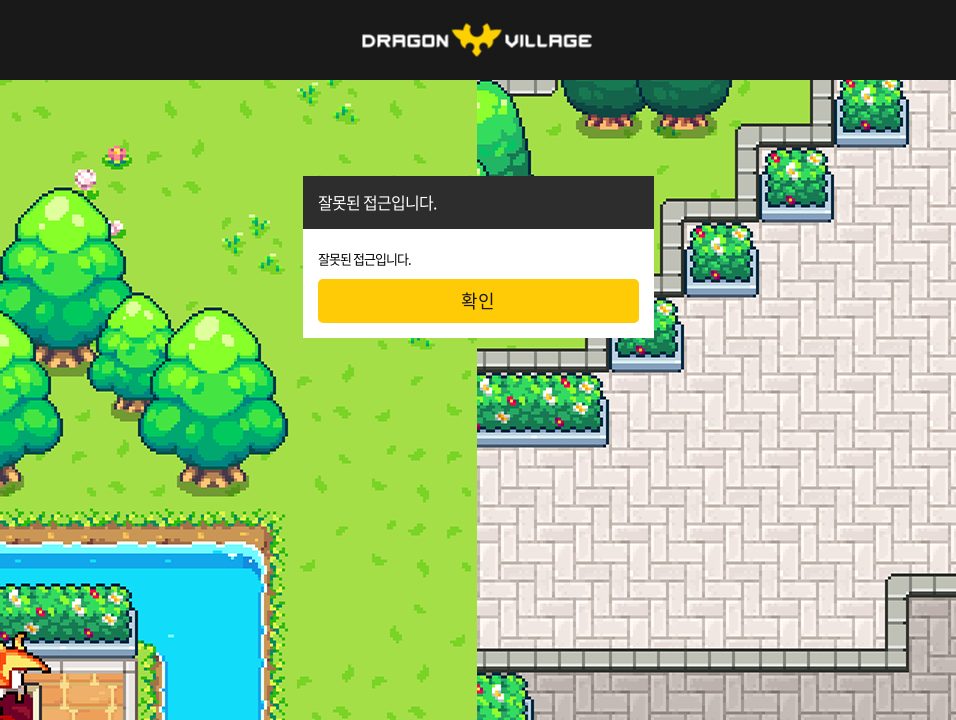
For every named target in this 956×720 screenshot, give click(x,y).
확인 (478, 300)
